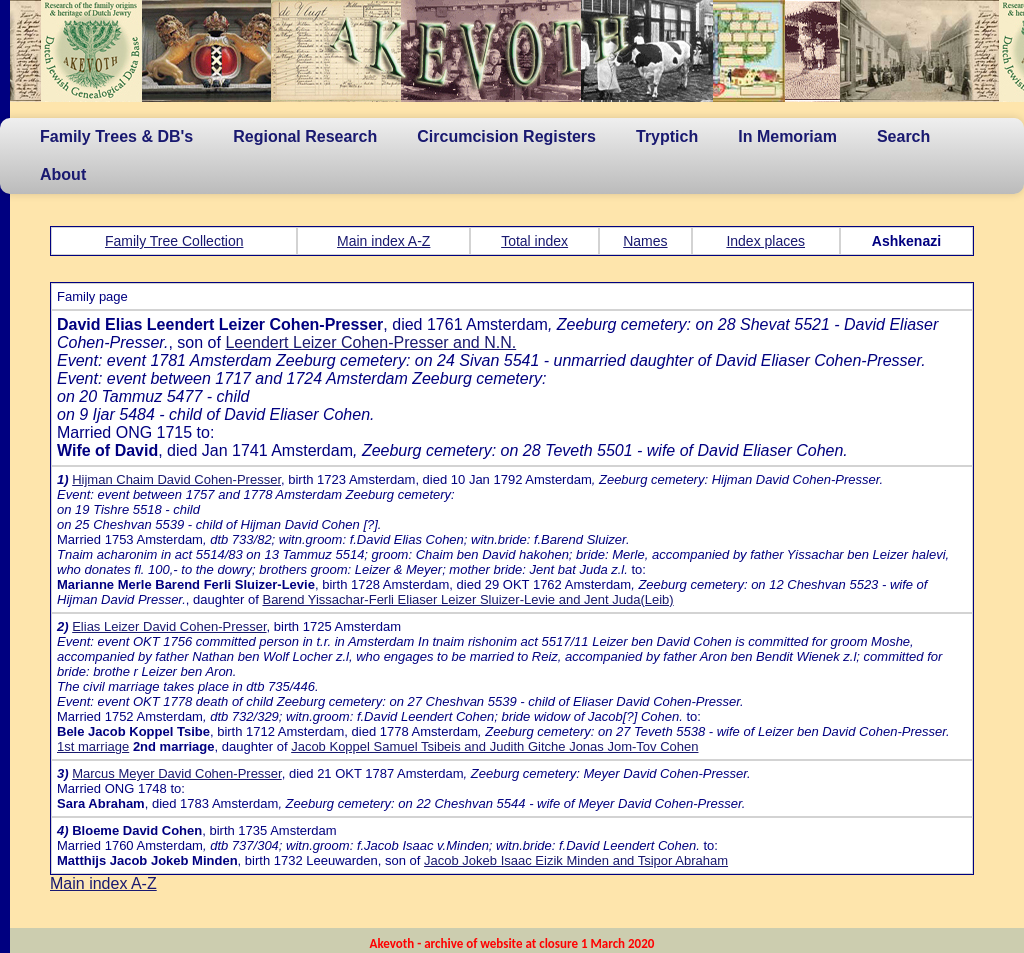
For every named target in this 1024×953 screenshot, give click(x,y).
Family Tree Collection (174, 241)
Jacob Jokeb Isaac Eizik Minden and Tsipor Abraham (576, 860)
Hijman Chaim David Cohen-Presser (176, 479)
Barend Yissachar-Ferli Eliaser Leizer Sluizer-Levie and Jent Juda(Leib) (467, 599)
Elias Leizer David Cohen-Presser (169, 626)
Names (645, 241)
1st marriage (93, 746)
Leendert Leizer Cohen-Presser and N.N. (370, 342)
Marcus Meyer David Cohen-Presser (177, 773)
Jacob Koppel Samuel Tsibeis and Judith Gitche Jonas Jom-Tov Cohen (494, 746)
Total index (534, 241)
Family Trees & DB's (116, 136)
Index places (765, 241)
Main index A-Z (383, 241)
